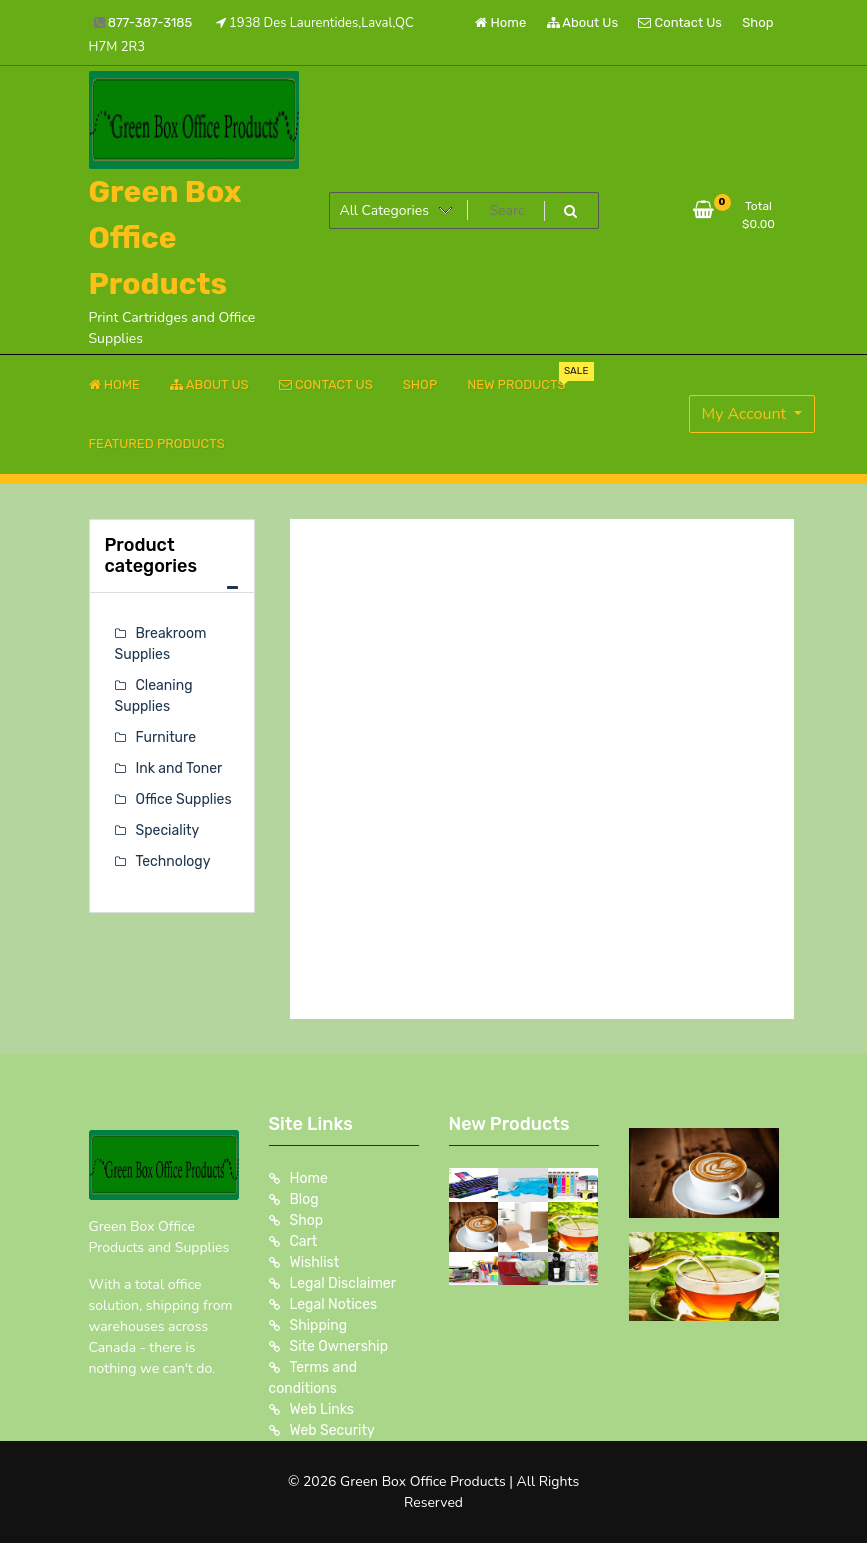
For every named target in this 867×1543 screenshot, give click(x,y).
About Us (583, 22)
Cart (304, 1241)
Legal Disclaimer (343, 1283)
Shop (757, 22)
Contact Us (679, 22)
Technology (173, 861)
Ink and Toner (179, 768)
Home (500, 22)
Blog (304, 1199)
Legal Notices (334, 1304)
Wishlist (315, 1262)
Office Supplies (184, 799)
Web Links (322, 1409)
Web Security (332, 1430)
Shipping (319, 1325)
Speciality (168, 830)
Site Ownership (339, 1346)
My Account (746, 414)
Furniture (166, 737)
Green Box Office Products (165, 238)
